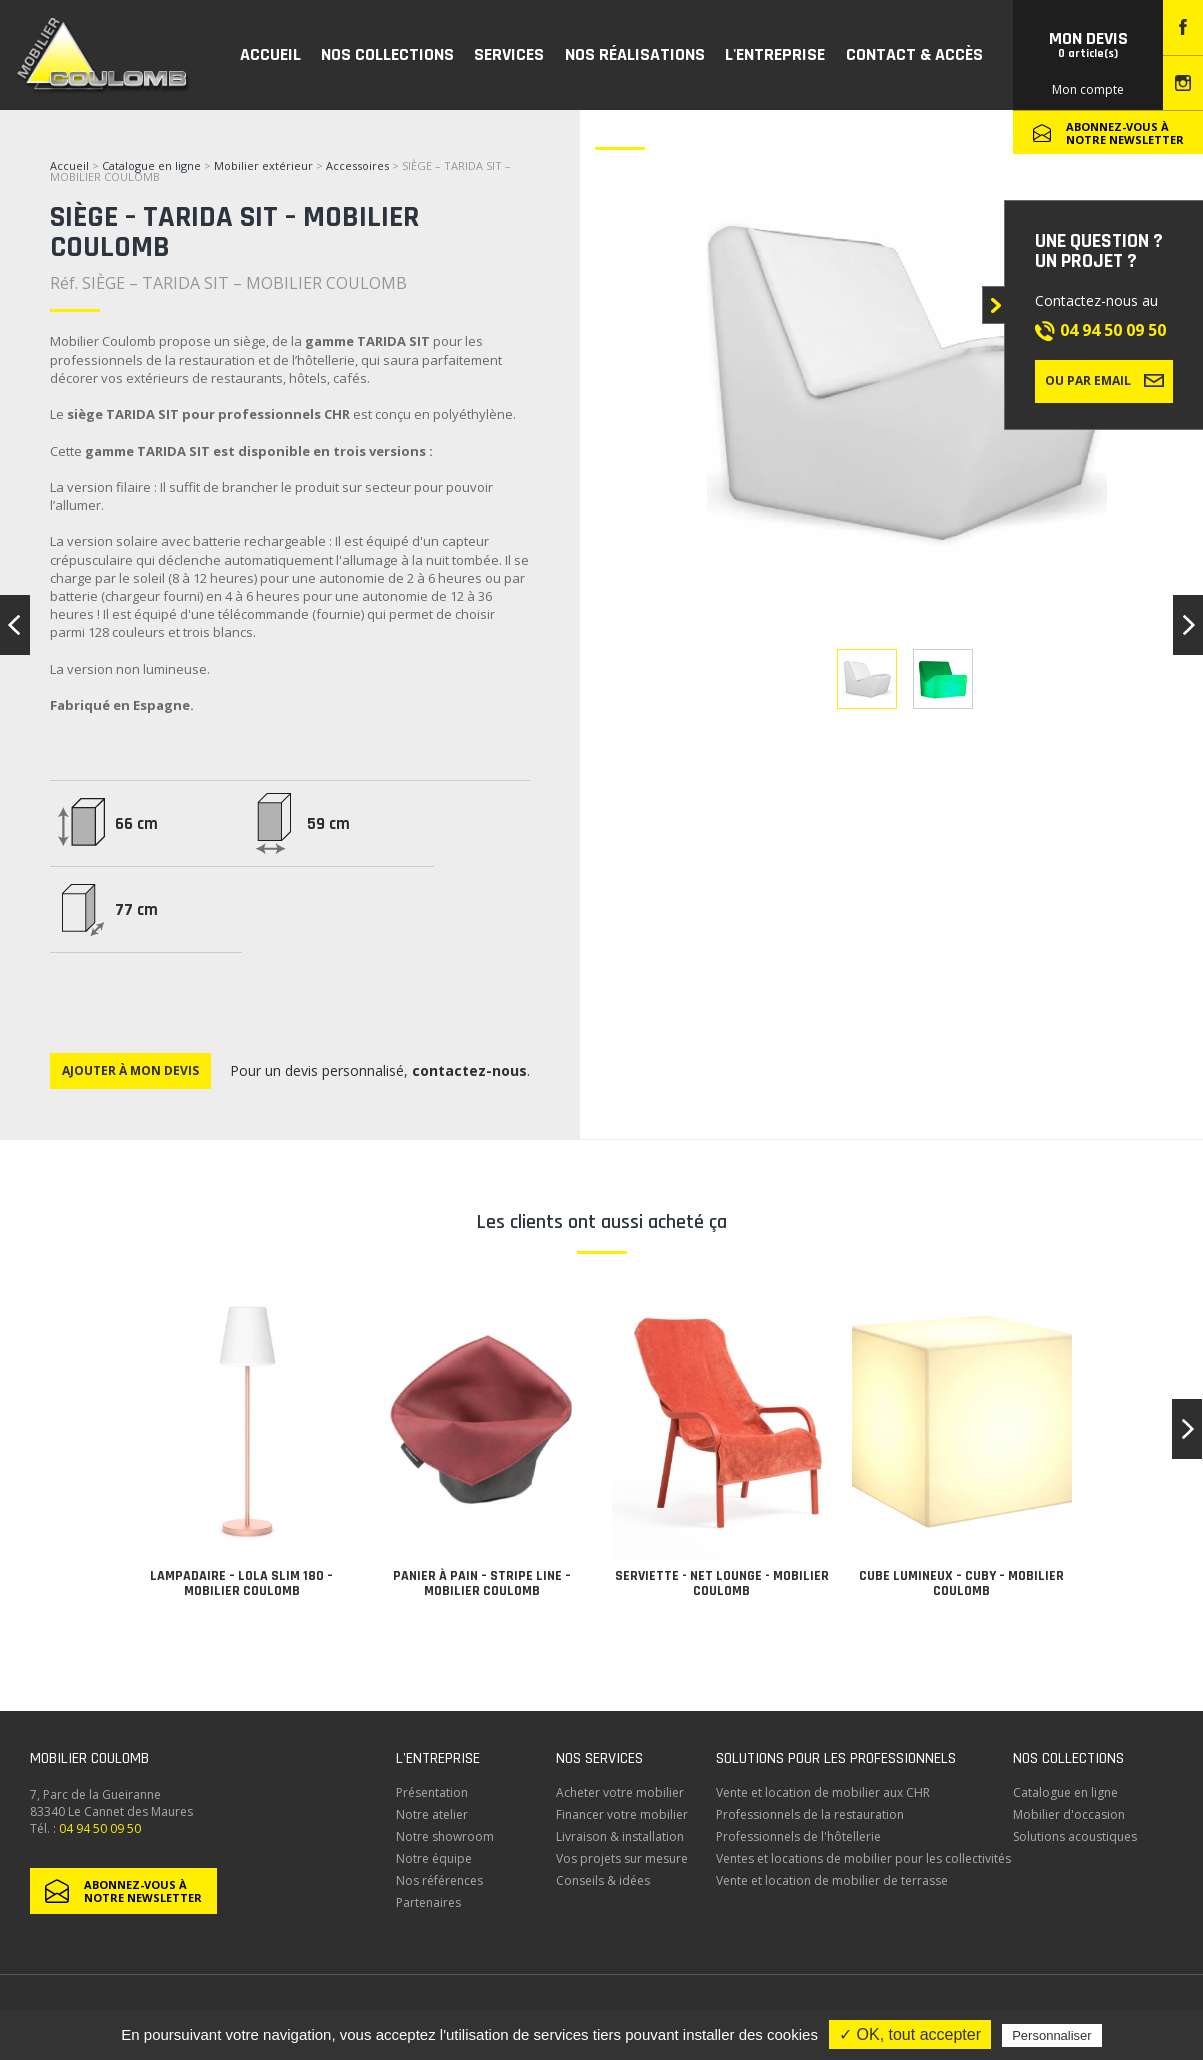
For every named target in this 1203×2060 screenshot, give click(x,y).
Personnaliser (1052, 2035)
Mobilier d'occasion (1069, 1814)
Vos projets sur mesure (622, 1858)
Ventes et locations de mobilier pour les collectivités (863, 1858)
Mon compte (1088, 89)
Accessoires (357, 165)
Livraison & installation (620, 1836)
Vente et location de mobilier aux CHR (823, 1792)
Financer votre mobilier (622, 1814)
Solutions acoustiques (1075, 1836)
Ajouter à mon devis (130, 1070)
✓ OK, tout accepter (910, 2034)
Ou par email (1104, 380)
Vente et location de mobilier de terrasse (832, 1880)
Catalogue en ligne (151, 165)
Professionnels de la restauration (810, 1814)
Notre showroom (445, 1836)
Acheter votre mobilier (620, 1792)
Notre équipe (434, 1858)
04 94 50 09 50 (1113, 330)
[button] (1187, 1429)
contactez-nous (469, 1070)
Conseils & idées (603, 1880)
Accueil (69, 165)
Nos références (439, 1880)
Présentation (432, 1792)
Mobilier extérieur (263, 165)
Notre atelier (432, 1814)
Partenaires (428, 1902)
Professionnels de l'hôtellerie (798, 1836)
